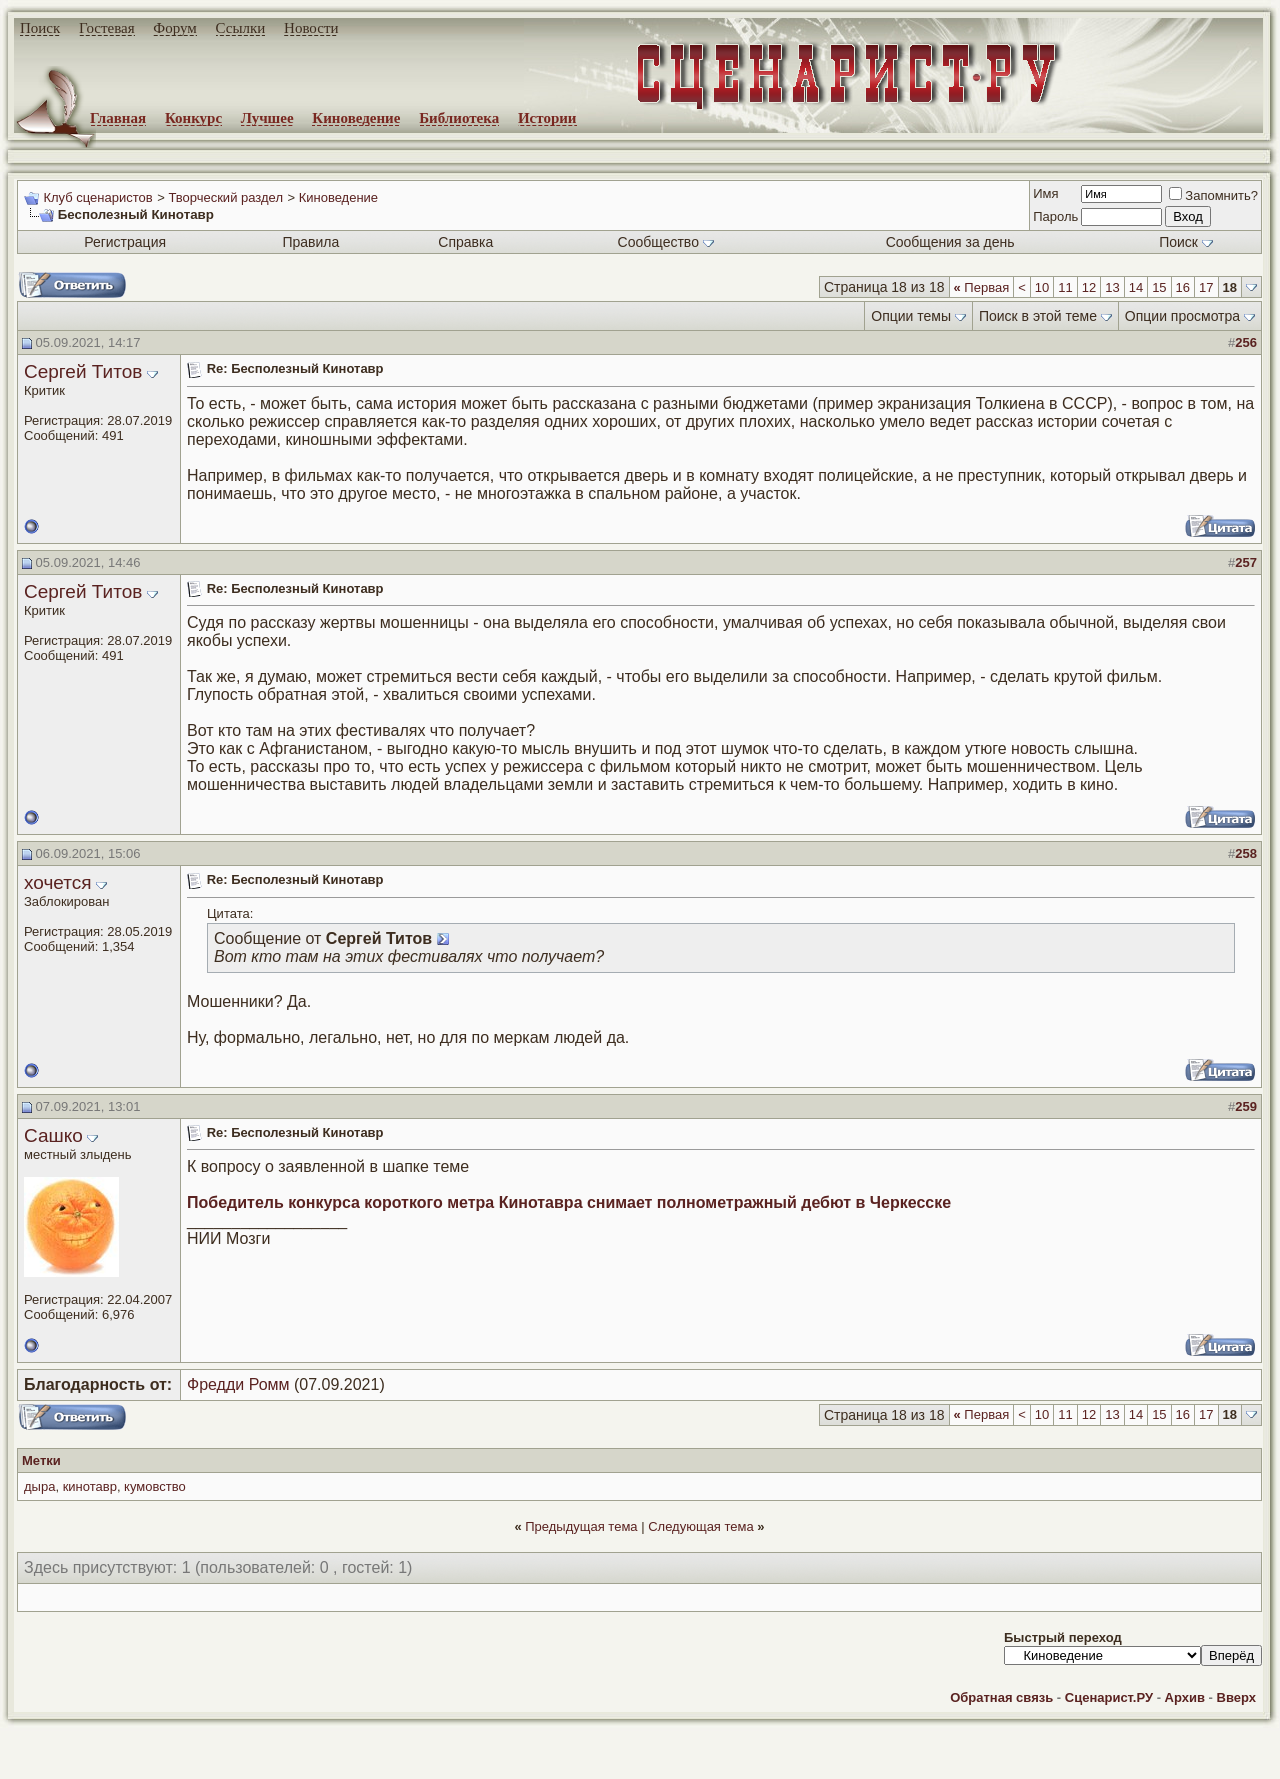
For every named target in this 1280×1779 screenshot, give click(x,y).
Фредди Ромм (238, 1384)
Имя (1045, 193)
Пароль (1055, 216)
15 (1159, 287)
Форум (174, 28)
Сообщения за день (950, 242)
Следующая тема (701, 1526)
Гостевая (107, 28)
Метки (41, 1460)
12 (1089, 287)
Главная (118, 118)
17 (1206, 287)
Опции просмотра (1182, 316)
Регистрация (125, 242)
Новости (311, 28)
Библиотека (459, 118)
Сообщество (666, 242)
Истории (547, 118)
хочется (58, 882)
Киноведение (356, 118)
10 (1042, 287)
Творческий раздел (225, 197)
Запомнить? (1213, 195)
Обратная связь (1001, 1697)
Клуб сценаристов (97, 197)
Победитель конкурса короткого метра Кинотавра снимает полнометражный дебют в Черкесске (569, 1202)
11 (1065, 287)
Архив (1185, 1697)
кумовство (155, 1486)
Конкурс (193, 118)
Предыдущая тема (581, 1526)
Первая (982, 287)
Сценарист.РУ (1109, 1697)
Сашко (53, 1135)
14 (1136, 287)
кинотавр (90, 1486)
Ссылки (241, 28)
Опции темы (911, 316)
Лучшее (267, 118)
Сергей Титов (83, 371)
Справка (465, 242)
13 (1112, 287)
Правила (310, 242)
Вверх (1236, 1697)
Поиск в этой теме (1038, 316)
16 (1183, 287)
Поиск (40, 28)
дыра (39, 1486)
